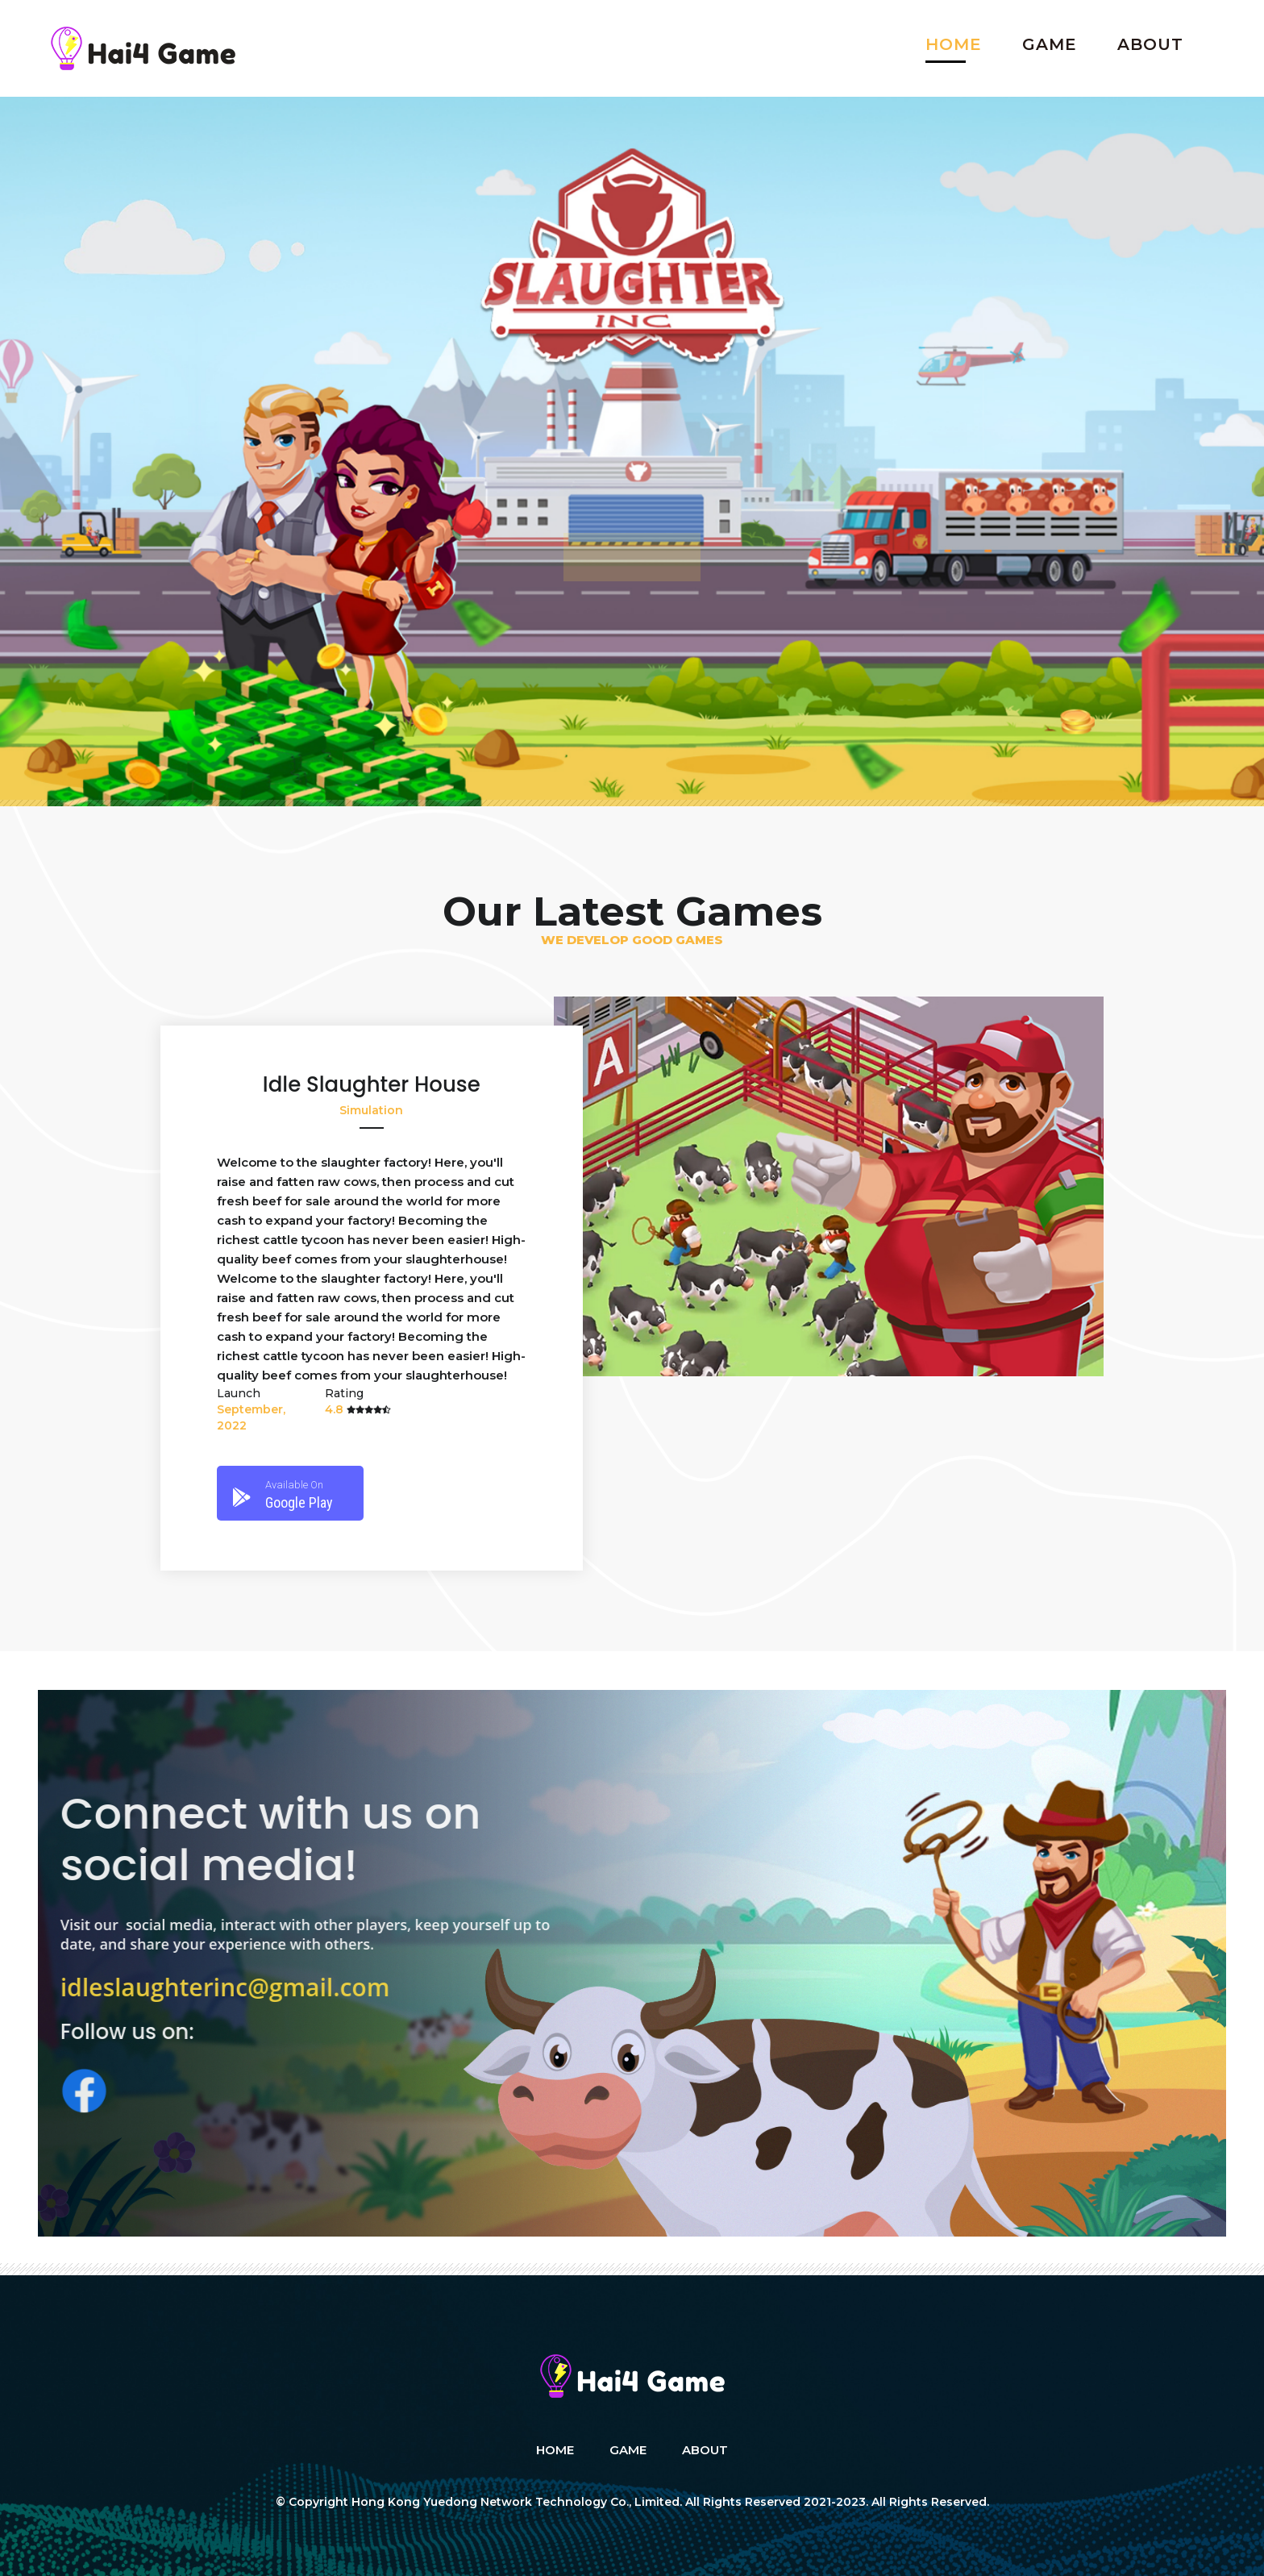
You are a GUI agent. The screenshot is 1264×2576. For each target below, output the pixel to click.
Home (953, 44)
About (1150, 44)
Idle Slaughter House (371, 1084)
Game (1049, 44)
